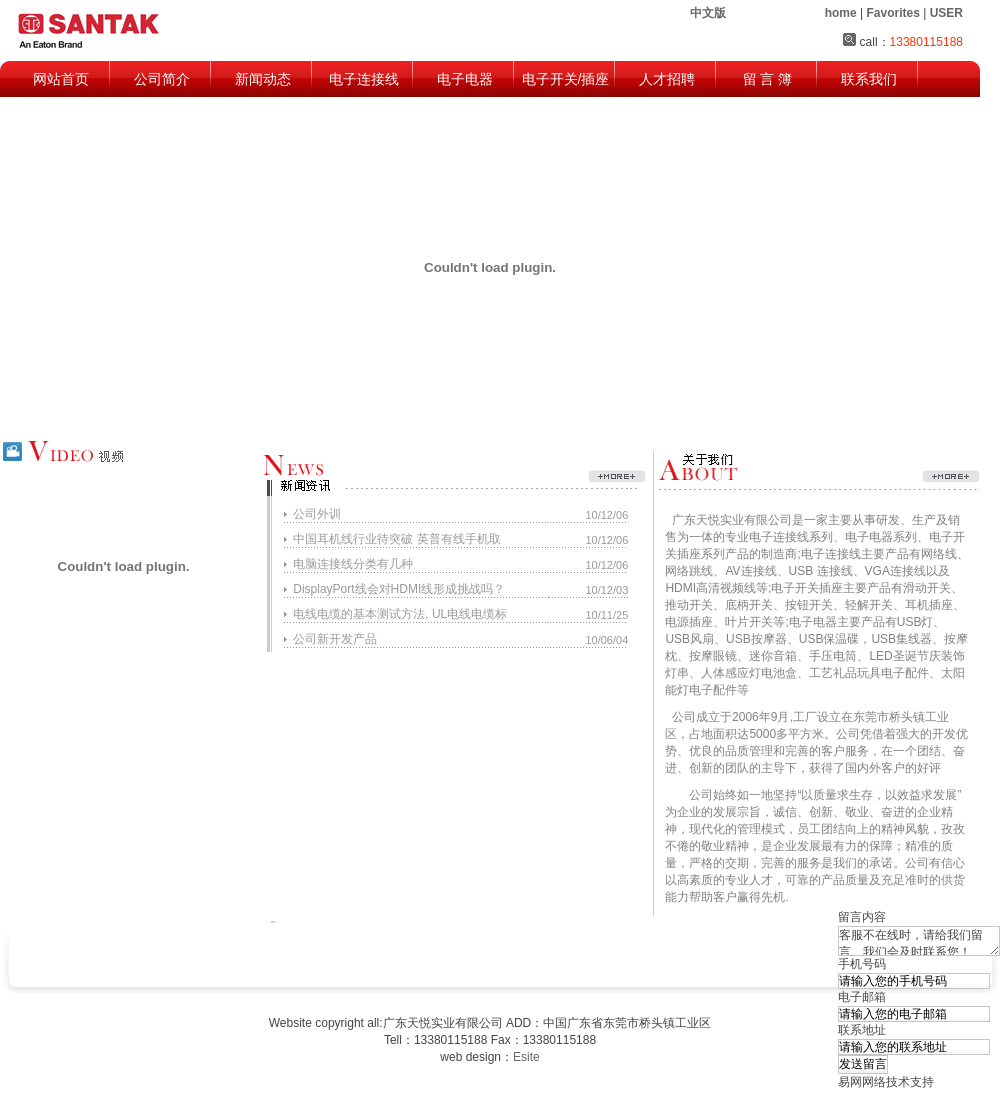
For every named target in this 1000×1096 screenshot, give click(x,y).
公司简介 (162, 79)
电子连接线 (364, 79)
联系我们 (869, 79)
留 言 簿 (768, 79)
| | (894, 13)
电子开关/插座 (566, 79)
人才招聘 (667, 79)
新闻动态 (263, 79)
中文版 (708, 13)
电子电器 (465, 79)
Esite (526, 1057)
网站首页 (61, 79)
